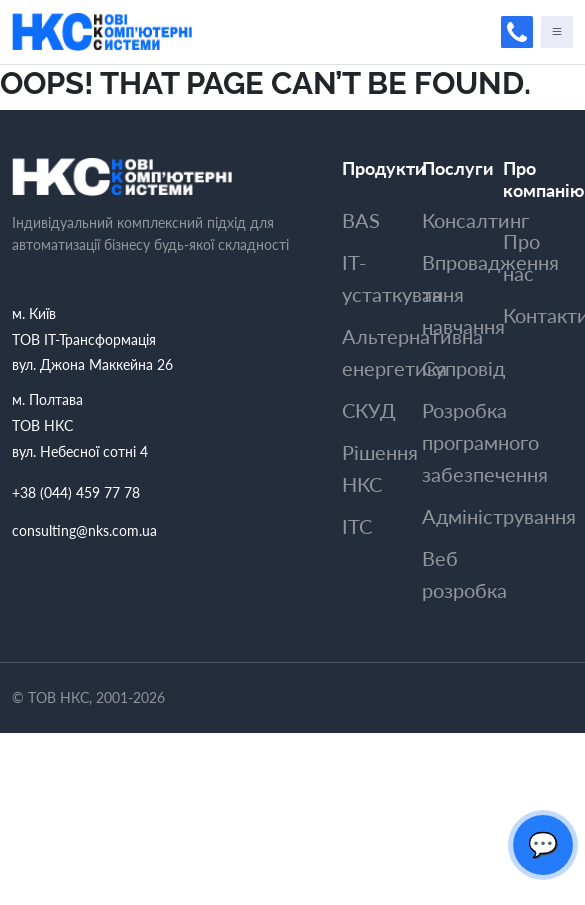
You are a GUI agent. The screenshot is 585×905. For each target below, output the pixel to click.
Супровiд (463, 368)
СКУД (369, 410)
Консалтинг (475, 220)
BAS (361, 220)
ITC (357, 526)
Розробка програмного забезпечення (485, 442)
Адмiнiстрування (499, 516)
